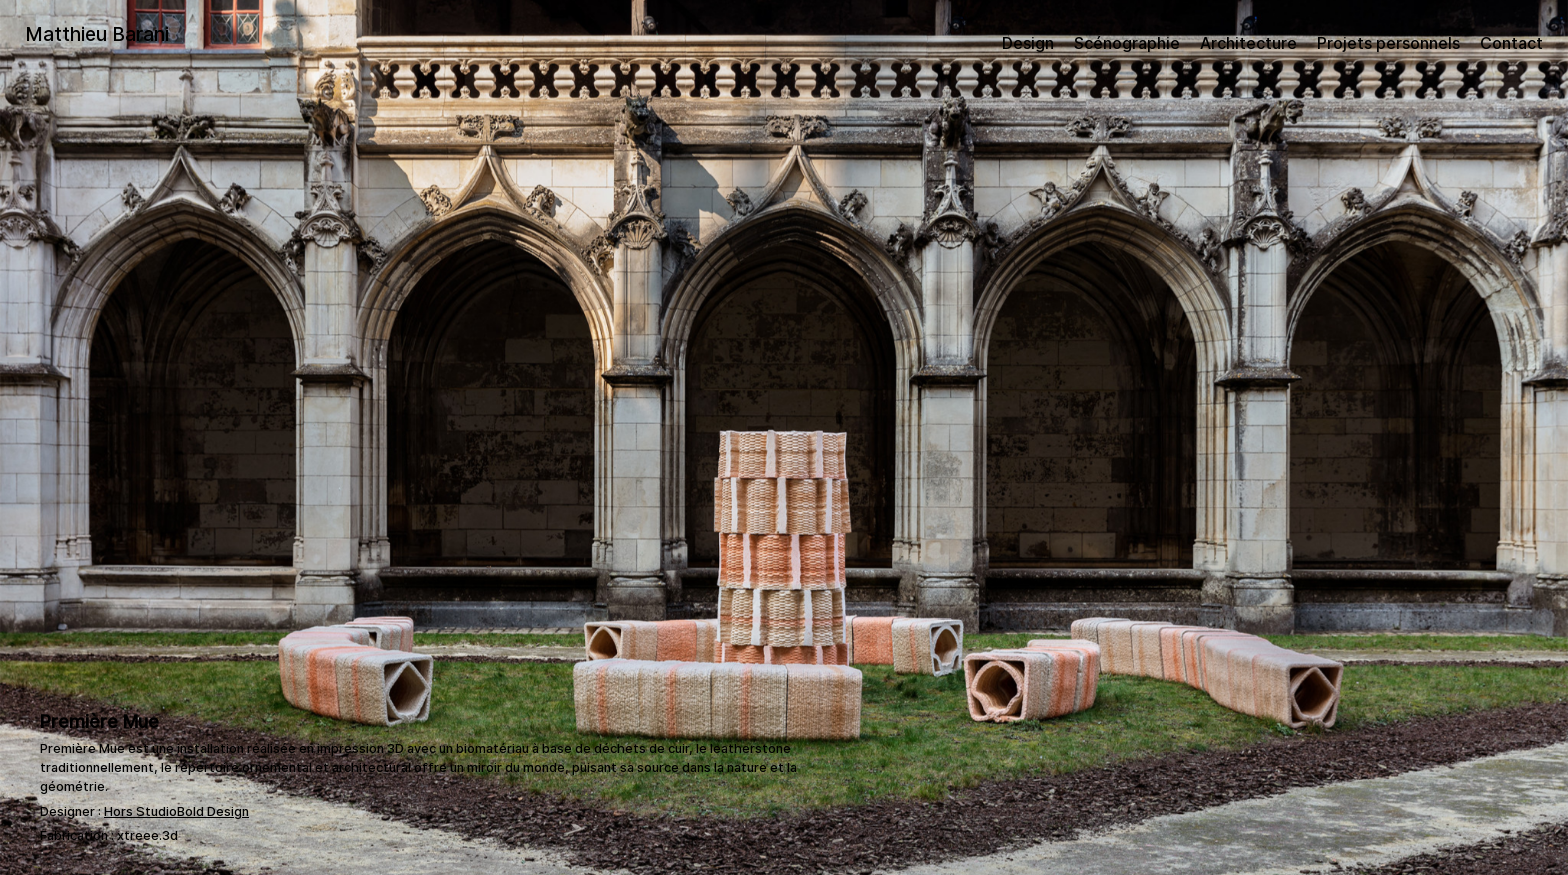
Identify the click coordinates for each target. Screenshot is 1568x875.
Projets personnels (1388, 43)
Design (1028, 43)
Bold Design (213, 811)
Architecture (1248, 43)
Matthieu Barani (97, 34)
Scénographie (1127, 43)
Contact (1511, 43)
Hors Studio (140, 811)
